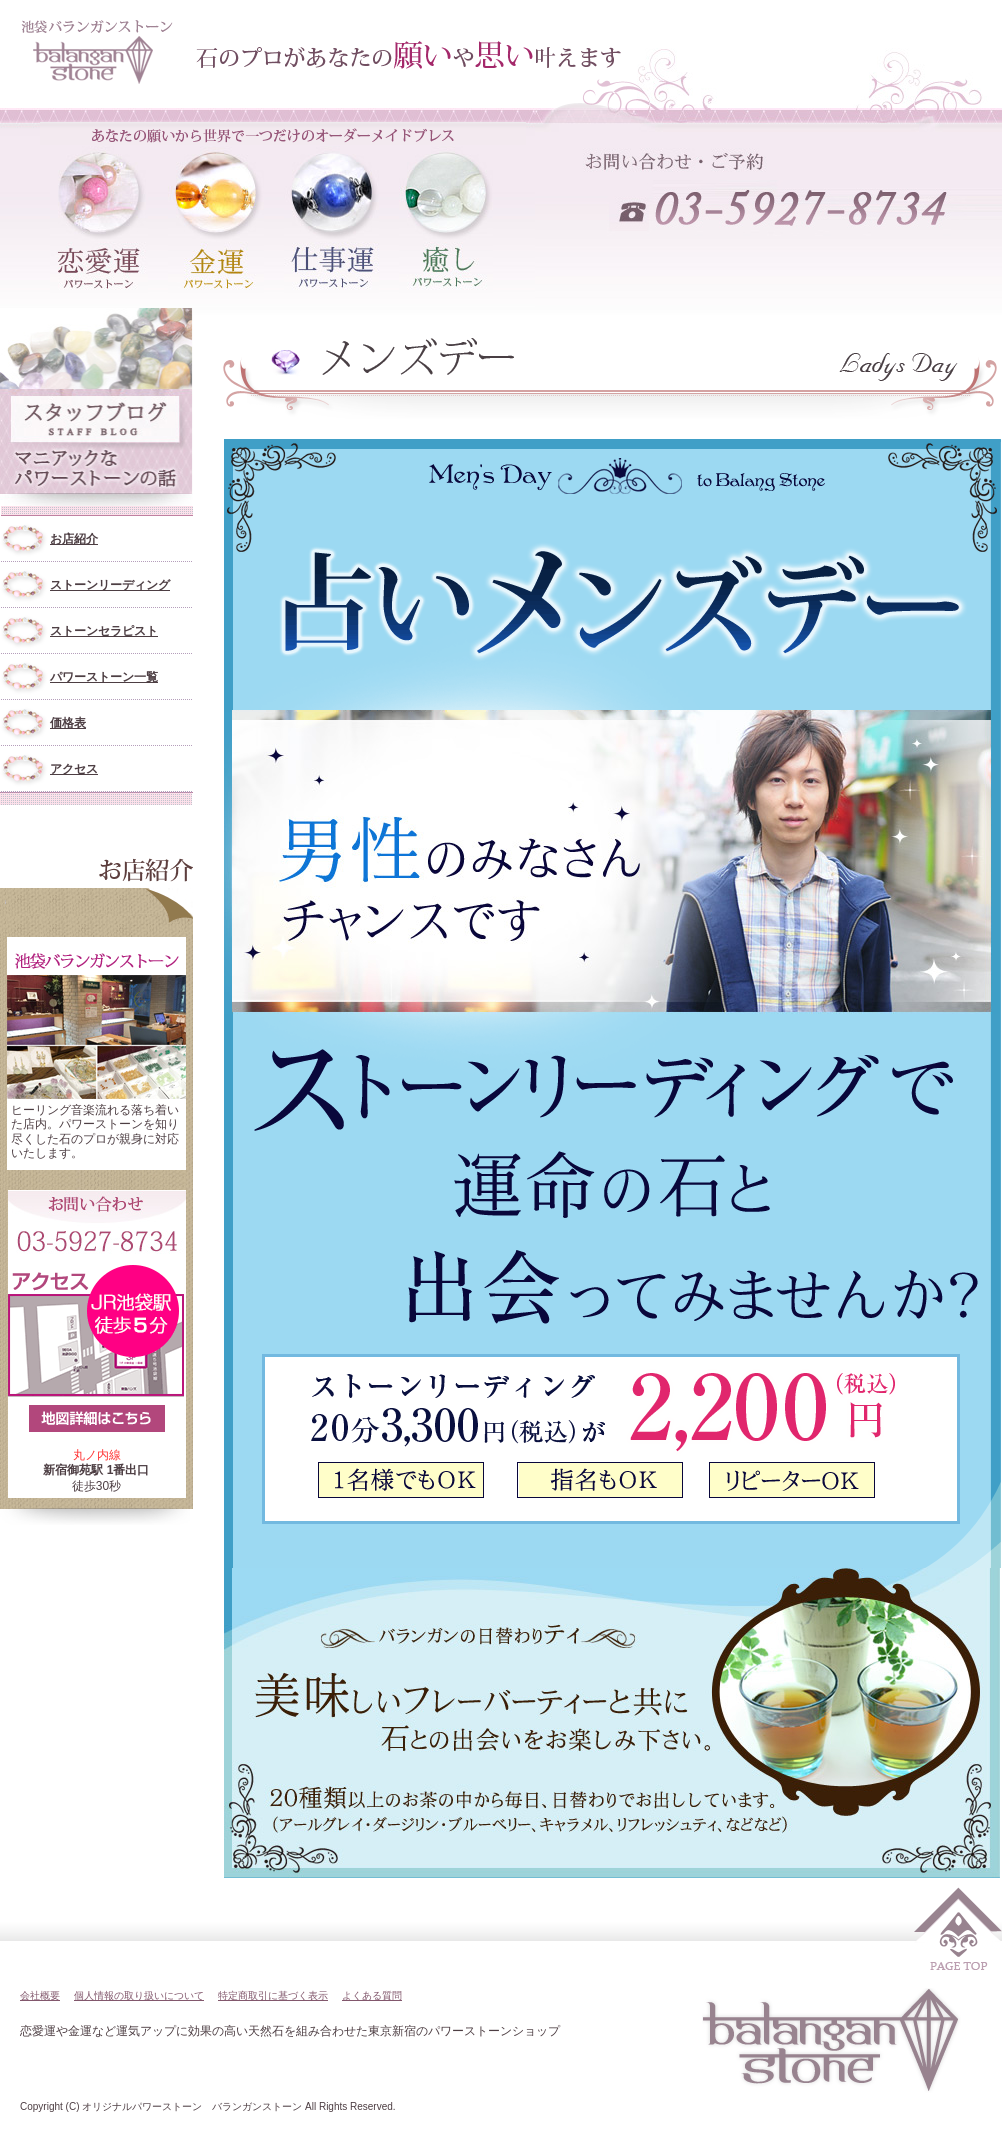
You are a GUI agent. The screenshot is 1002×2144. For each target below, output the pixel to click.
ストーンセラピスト (104, 631)
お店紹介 (74, 539)
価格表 (68, 723)
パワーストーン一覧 (104, 677)
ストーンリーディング (110, 585)
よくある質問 (372, 1995)
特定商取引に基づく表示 (273, 1995)
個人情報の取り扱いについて (139, 1995)
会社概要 (40, 1995)
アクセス (74, 769)
